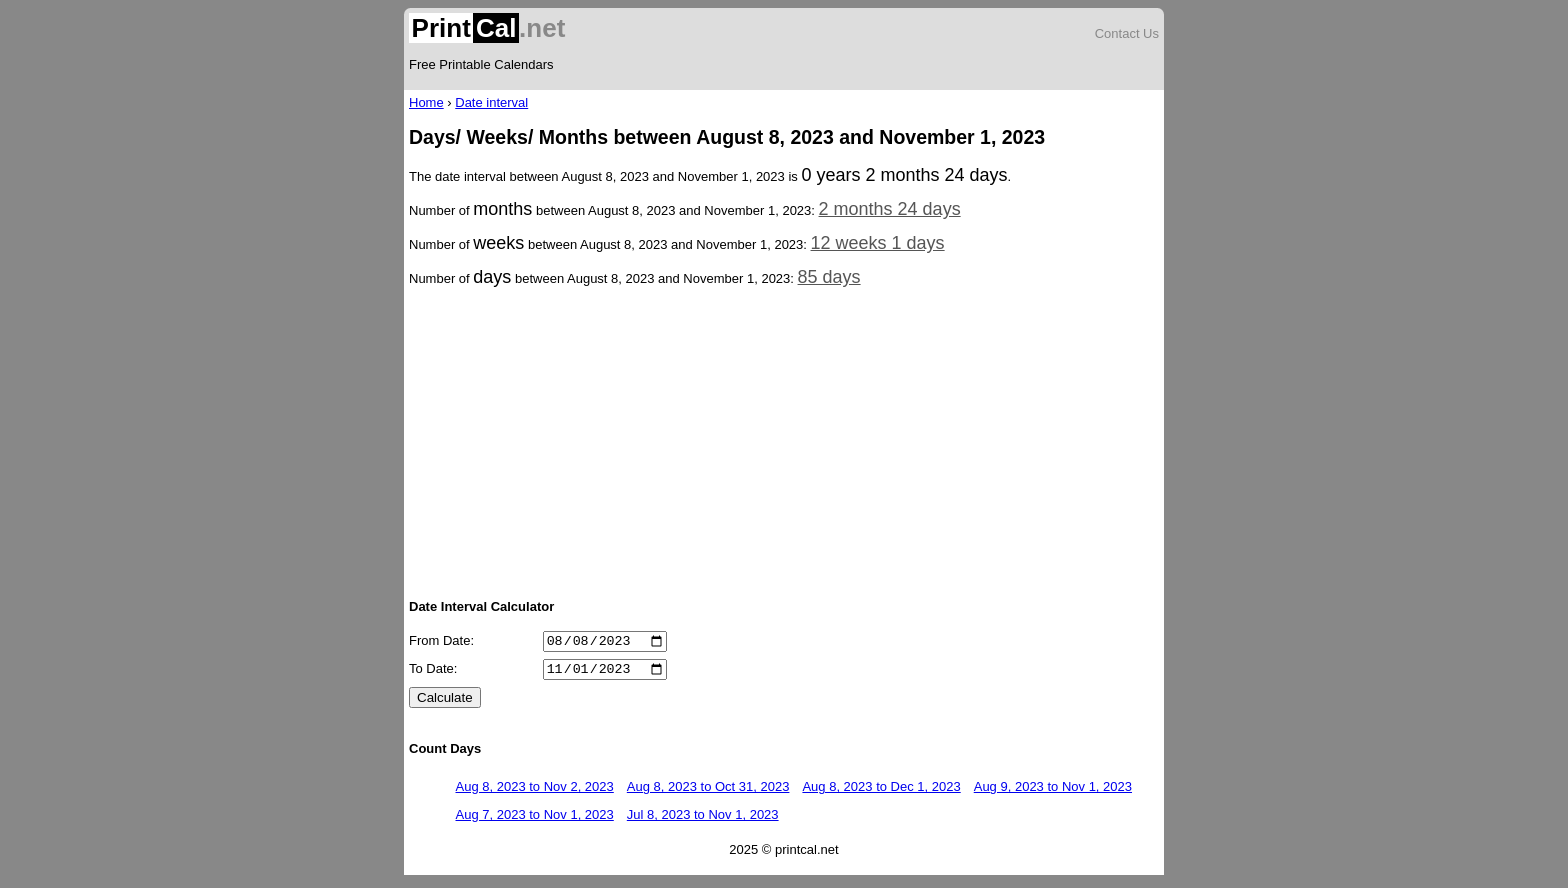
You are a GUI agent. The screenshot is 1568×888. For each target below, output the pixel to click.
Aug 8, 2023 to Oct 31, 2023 (708, 792)
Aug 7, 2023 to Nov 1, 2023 (535, 820)
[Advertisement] (784, 441)
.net (487, 28)
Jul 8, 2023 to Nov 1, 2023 (703, 820)
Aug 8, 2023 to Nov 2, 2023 (535, 792)
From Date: (441, 643)
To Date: (433, 674)
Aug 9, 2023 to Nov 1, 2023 (1053, 792)
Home (426, 102)
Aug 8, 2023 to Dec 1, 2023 (881, 792)
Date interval (491, 102)
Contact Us (1127, 33)
